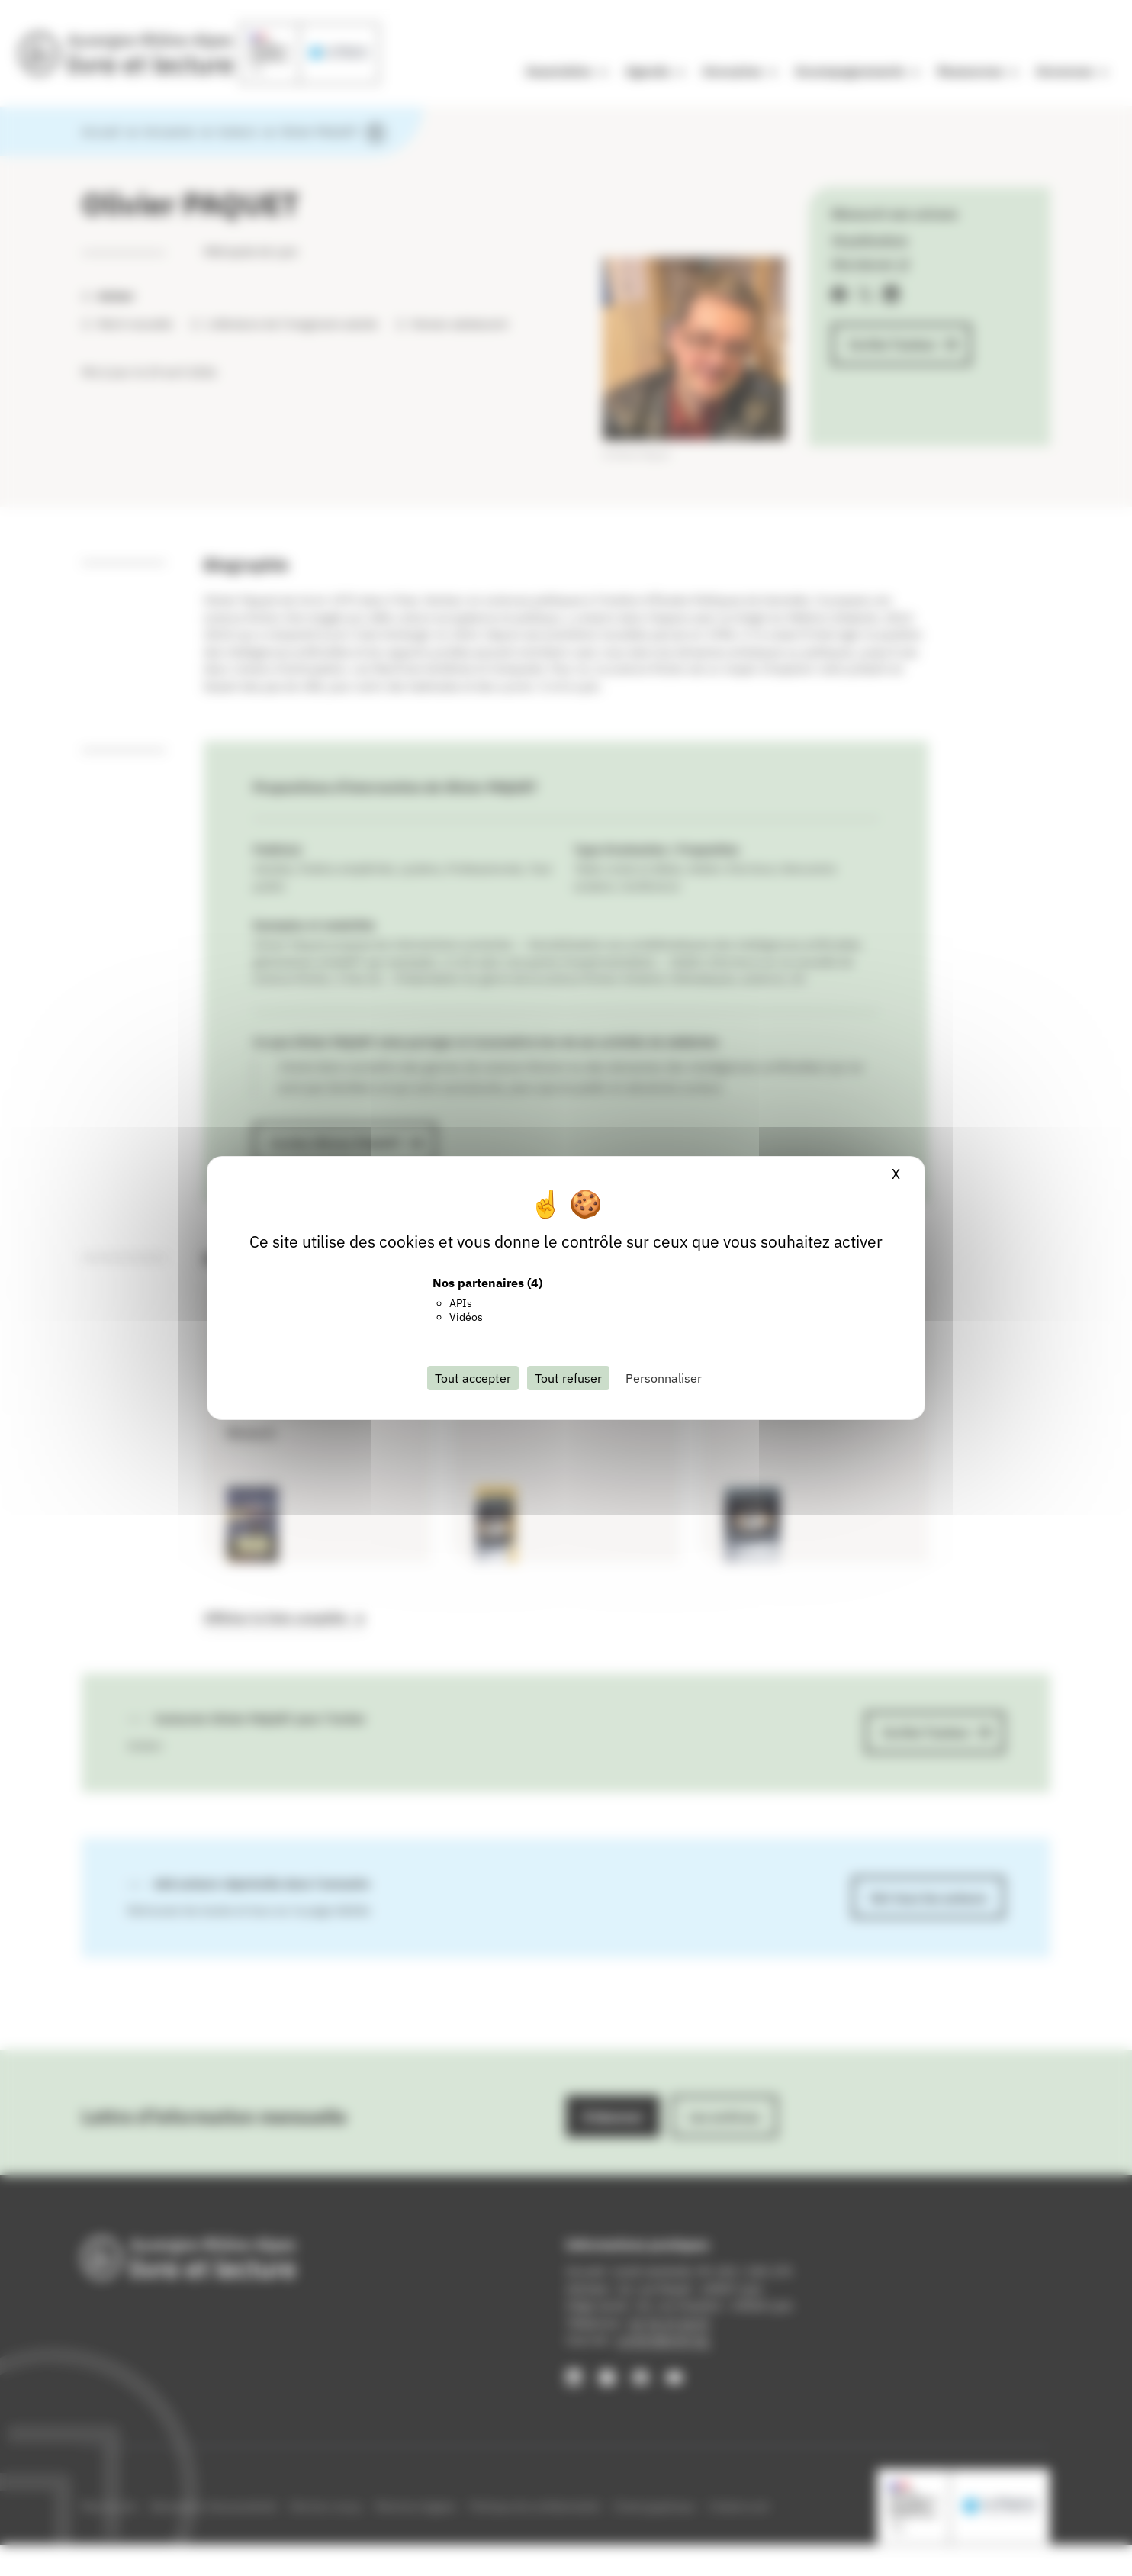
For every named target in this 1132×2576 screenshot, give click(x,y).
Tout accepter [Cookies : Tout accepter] (473, 1378)
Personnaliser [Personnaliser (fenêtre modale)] (663, 1378)
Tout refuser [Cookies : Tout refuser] (568, 1378)
